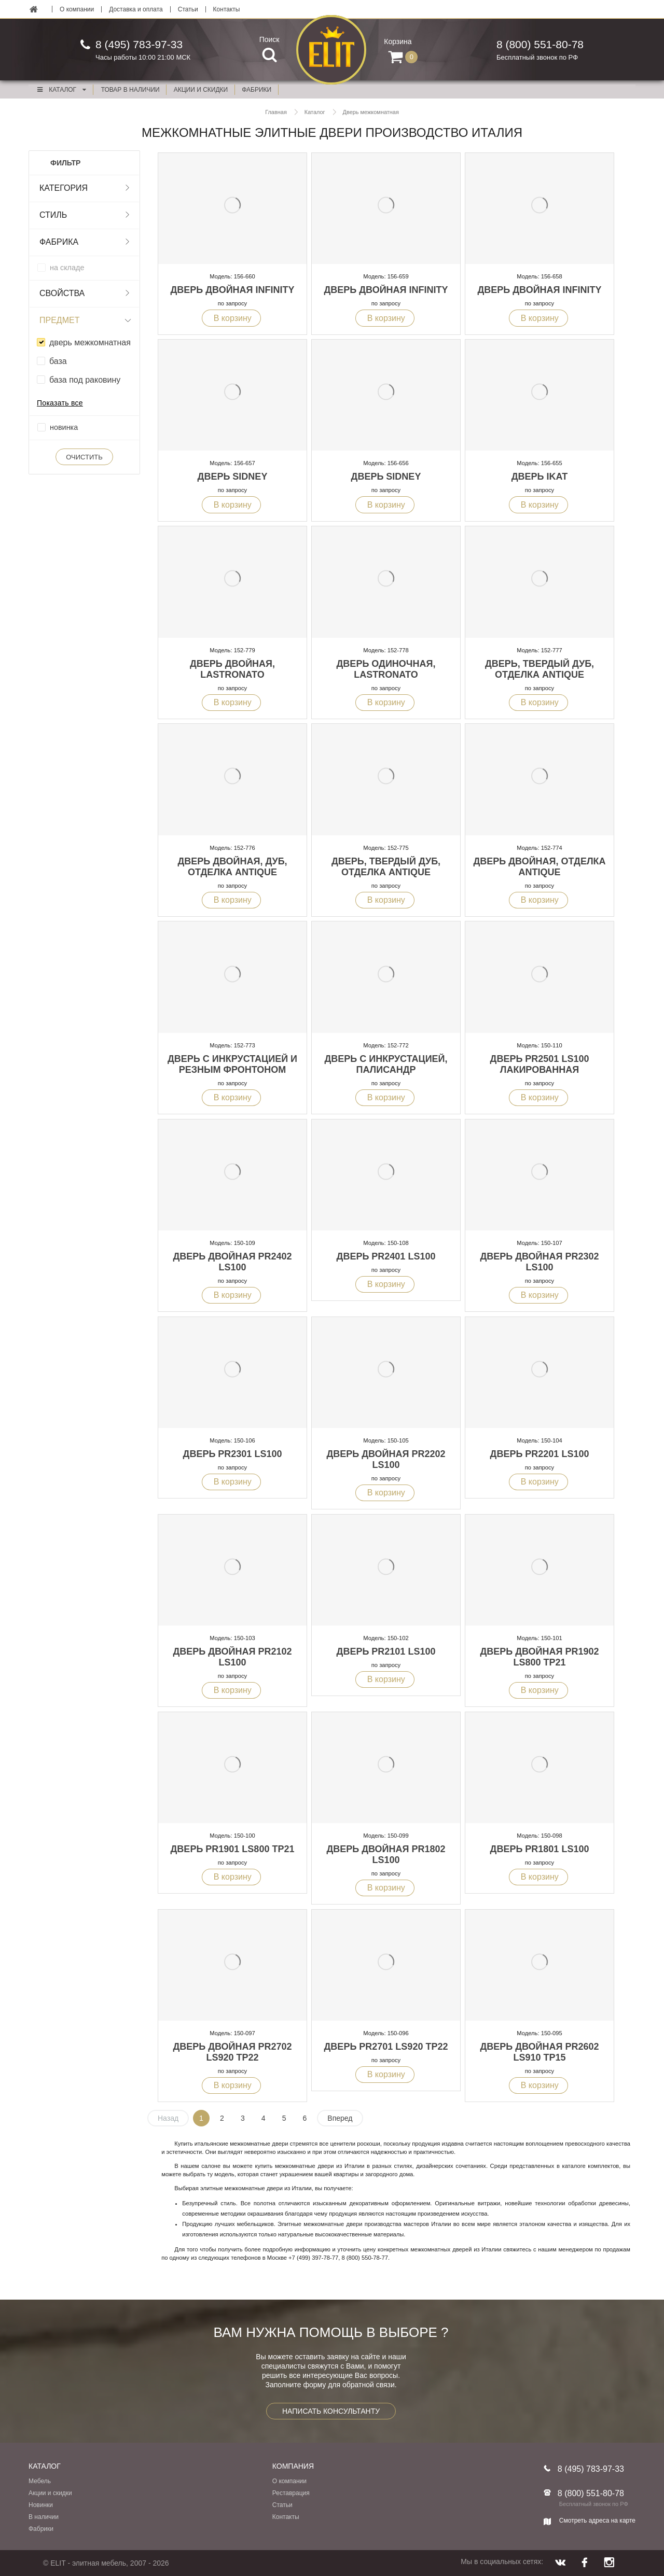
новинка (64, 427)
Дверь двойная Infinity (232, 290)
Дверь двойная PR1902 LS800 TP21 (539, 1657)
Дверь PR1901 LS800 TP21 (233, 1849)
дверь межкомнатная (90, 342)
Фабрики (41, 2528)
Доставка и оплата (136, 9)
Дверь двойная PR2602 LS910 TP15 (539, 2052)
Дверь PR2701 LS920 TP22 (386, 2046)
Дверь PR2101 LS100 (386, 1651)
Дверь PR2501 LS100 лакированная (539, 1064)
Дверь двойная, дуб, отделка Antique (232, 866)
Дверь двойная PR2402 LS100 (232, 1261)
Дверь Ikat (539, 476)
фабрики (256, 89)
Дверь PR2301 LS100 (232, 1454)
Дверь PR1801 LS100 (539, 1849)
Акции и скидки (50, 2493)
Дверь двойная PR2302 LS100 (539, 1261)
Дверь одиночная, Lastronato (386, 669)
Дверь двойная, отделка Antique (539, 866)
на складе (67, 267)
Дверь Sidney (233, 476)
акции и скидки (201, 89)
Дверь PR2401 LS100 (386, 1256)
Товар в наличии (130, 89)
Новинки (41, 2505)
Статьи (188, 9)
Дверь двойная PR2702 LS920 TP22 (232, 2052)
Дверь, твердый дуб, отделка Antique (539, 669)
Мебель (40, 2481)
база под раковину (84, 379)
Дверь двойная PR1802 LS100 (385, 1854)
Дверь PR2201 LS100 (539, 1454)
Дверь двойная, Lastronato (232, 669)
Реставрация (291, 2493)
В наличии (44, 2517)
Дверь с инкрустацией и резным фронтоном (232, 1064)
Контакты (226, 9)
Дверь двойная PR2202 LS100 (385, 1459)
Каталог (61, 89)
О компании (77, 9)
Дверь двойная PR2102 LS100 (232, 1657)
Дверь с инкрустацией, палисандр (385, 1064)
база (58, 361)
